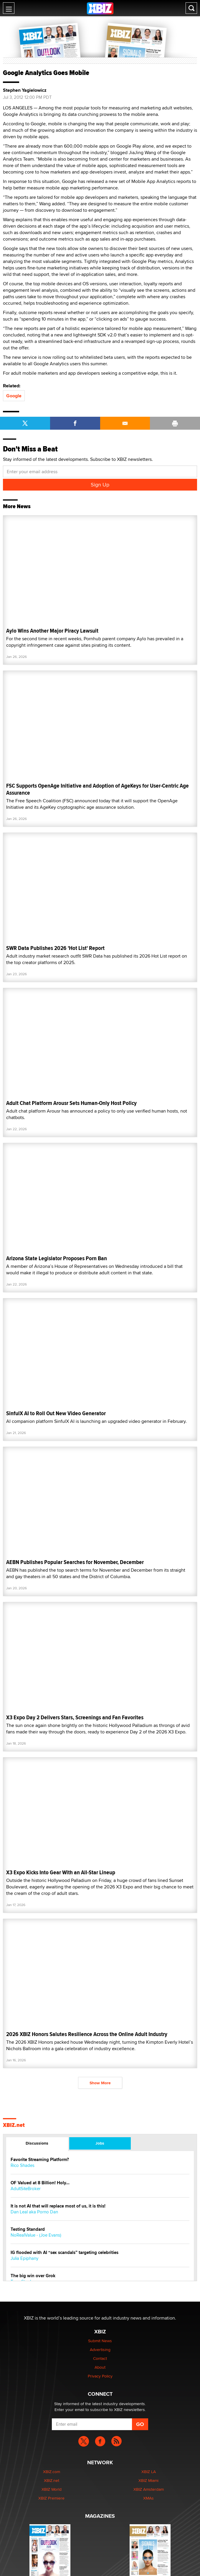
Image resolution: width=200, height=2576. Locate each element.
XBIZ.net (14, 2125)
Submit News (100, 2341)
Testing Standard (28, 2229)
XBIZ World (52, 2489)
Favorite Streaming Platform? (40, 2159)
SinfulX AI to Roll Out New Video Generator (56, 1413)
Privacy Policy (100, 2376)
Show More (100, 2083)
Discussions (37, 2143)
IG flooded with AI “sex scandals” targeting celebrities (64, 2252)
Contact (100, 2358)
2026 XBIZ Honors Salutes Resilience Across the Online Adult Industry (86, 2034)
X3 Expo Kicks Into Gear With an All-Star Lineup (60, 1872)
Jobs (99, 2143)
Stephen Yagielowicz (25, 90)
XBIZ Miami (148, 2480)
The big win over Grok (33, 2276)
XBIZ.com (51, 2472)
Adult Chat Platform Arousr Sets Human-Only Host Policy (71, 1103)
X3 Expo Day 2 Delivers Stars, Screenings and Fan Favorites (74, 1717)
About (100, 2367)
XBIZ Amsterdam (148, 2489)
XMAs (148, 2498)
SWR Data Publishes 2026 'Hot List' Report (55, 948)
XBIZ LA (148, 2472)
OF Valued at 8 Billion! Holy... (40, 2183)
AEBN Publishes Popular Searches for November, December (75, 1562)
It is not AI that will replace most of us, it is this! (58, 2206)
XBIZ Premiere (51, 2498)
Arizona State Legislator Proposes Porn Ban (56, 1258)
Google (14, 395)
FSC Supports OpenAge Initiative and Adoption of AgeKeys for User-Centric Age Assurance (97, 789)
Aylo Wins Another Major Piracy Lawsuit (52, 630)
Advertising (100, 2349)
